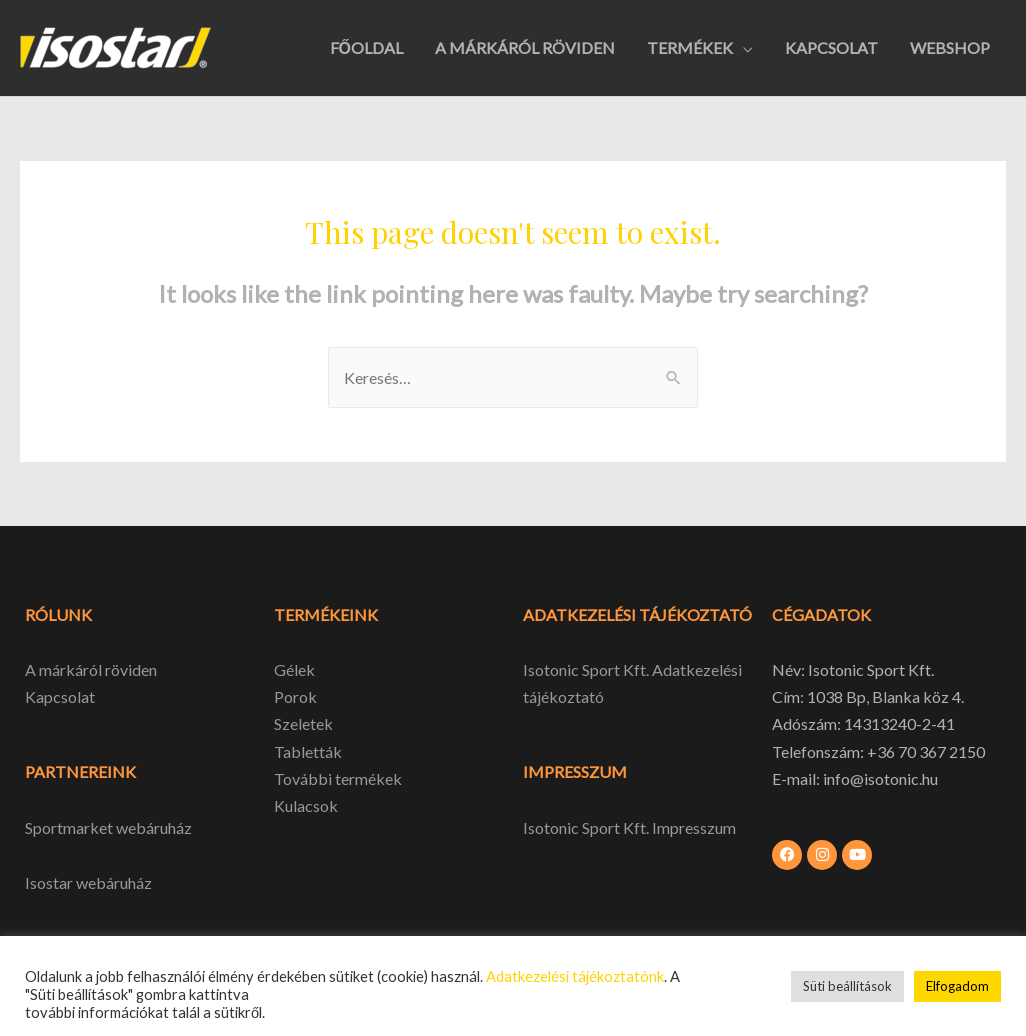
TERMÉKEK (690, 47)
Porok (295, 696)
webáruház (112, 882)
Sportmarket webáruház (108, 827)
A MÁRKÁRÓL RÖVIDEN (525, 47)
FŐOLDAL (366, 47)
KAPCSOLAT (831, 47)
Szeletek (303, 723)
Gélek (294, 669)
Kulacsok (306, 805)
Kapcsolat (60, 696)
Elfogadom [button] (957, 986)
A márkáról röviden (91, 669)
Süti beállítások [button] (847, 986)
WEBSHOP (950, 47)
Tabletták (308, 751)
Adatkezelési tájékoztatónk (575, 976)
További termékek (338, 778)
